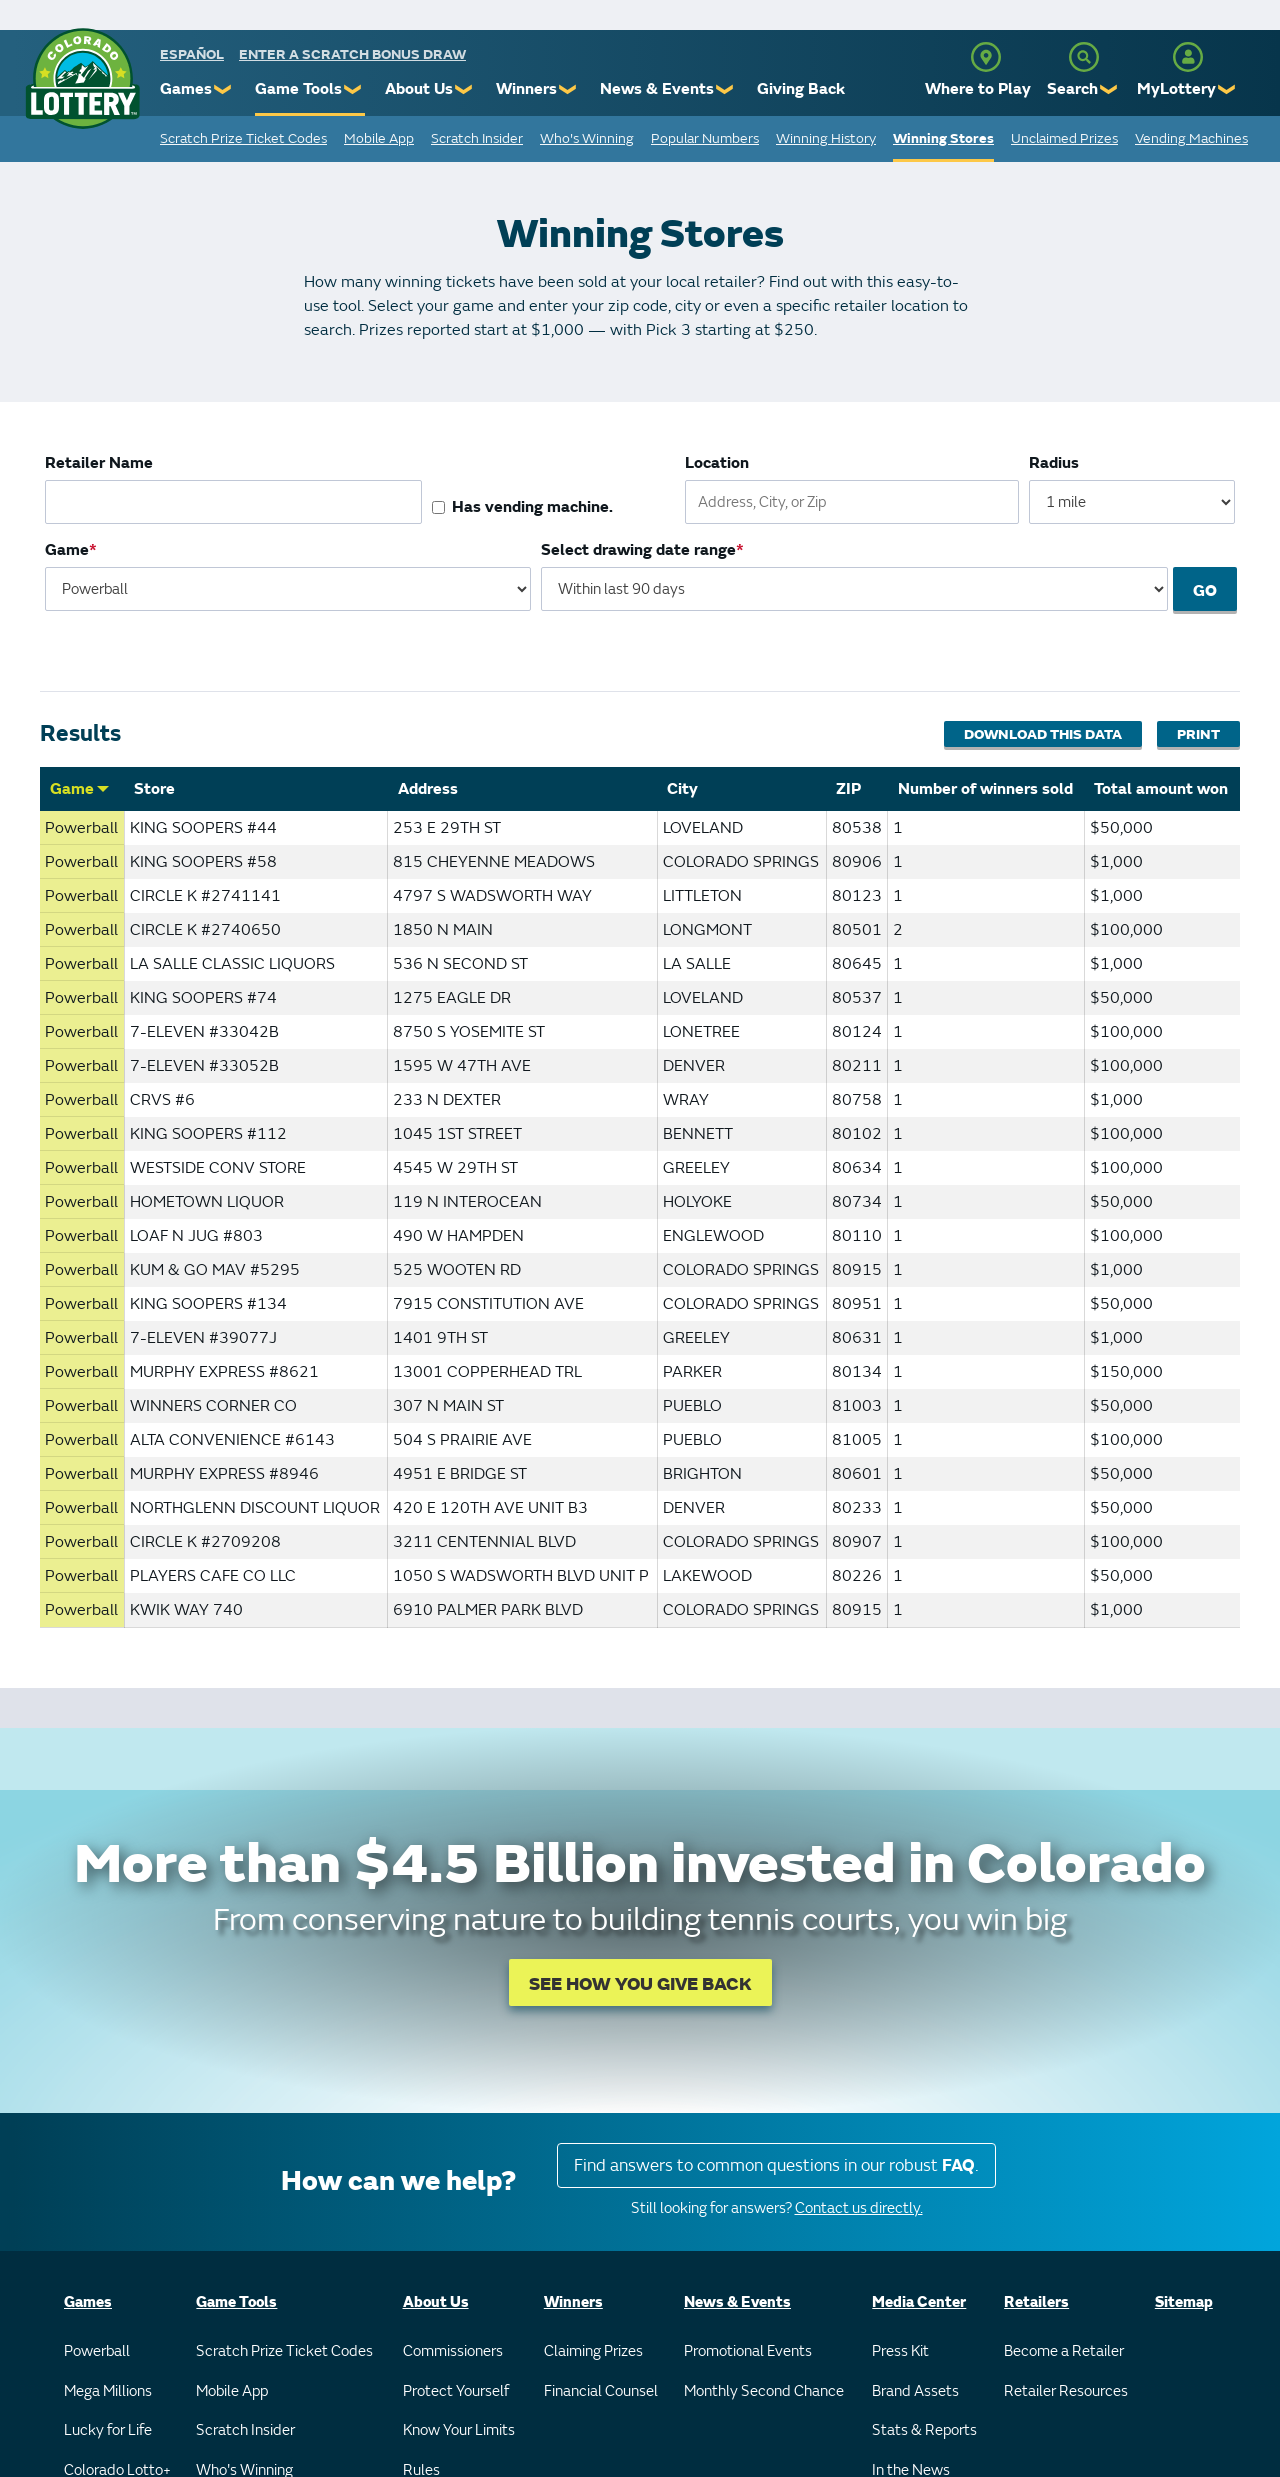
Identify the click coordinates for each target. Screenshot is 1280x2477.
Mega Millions (108, 2391)
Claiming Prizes (593, 2351)
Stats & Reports (924, 2430)
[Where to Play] (986, 57)
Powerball (97, 2351)
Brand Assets (915, 2391)
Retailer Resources (1066, 2391)
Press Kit (900, 2351)
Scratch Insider (477, 138)
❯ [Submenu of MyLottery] (1227, 89)
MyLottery (1176, 89)
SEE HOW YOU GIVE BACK (640, 1984)
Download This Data (1043, 734)
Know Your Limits (459, 2430)
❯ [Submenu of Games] (223, 89)
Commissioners (453, 2351)
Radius (1054, 463)
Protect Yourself (456, 2391)
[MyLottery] (1188, 57)
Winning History (826, 138)
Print (1198, 734)
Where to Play (978, 89)
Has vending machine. (532, 507)
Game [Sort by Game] (79, 789)
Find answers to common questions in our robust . (776, 2165)
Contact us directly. (859, 2208)
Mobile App (379, 138)
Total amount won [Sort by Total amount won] (1161, 789)
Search (1072, 89)
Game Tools (298, 89)
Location (717, 463)
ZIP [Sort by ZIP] (848, 789)
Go (1205, 591)
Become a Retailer (1064, 2351)
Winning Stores (943, 138)
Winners (526, 89)
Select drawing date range (639, 550)
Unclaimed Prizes (1064, 138)
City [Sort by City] (682, 789)
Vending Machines (1191, 138)
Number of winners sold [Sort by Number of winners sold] (985, 789)
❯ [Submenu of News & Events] (725, 89)
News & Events (657, 89)
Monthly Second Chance (764, 2391)
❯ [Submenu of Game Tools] (353, 89)
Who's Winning (587, 138)
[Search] (1084, 57)
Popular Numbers (705, 138)
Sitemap (1184, 2302)
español (192, 54)
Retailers (1036, 2302)
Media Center (919, 2302)
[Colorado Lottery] (82, 78)
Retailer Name (99, 463)
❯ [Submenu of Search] (1109, 89)
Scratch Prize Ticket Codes (243, 138)
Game (67, 550)
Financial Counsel (601, 2391)
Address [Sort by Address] (428, 789)
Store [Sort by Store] (154, 789)
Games (186, 89)
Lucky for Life (108, 2430)
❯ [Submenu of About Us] (464, 89)
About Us (419, 89)
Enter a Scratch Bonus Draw (352, 54)
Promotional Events (748, 2351)
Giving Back (801, 89)
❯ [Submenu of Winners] (568, 89)
